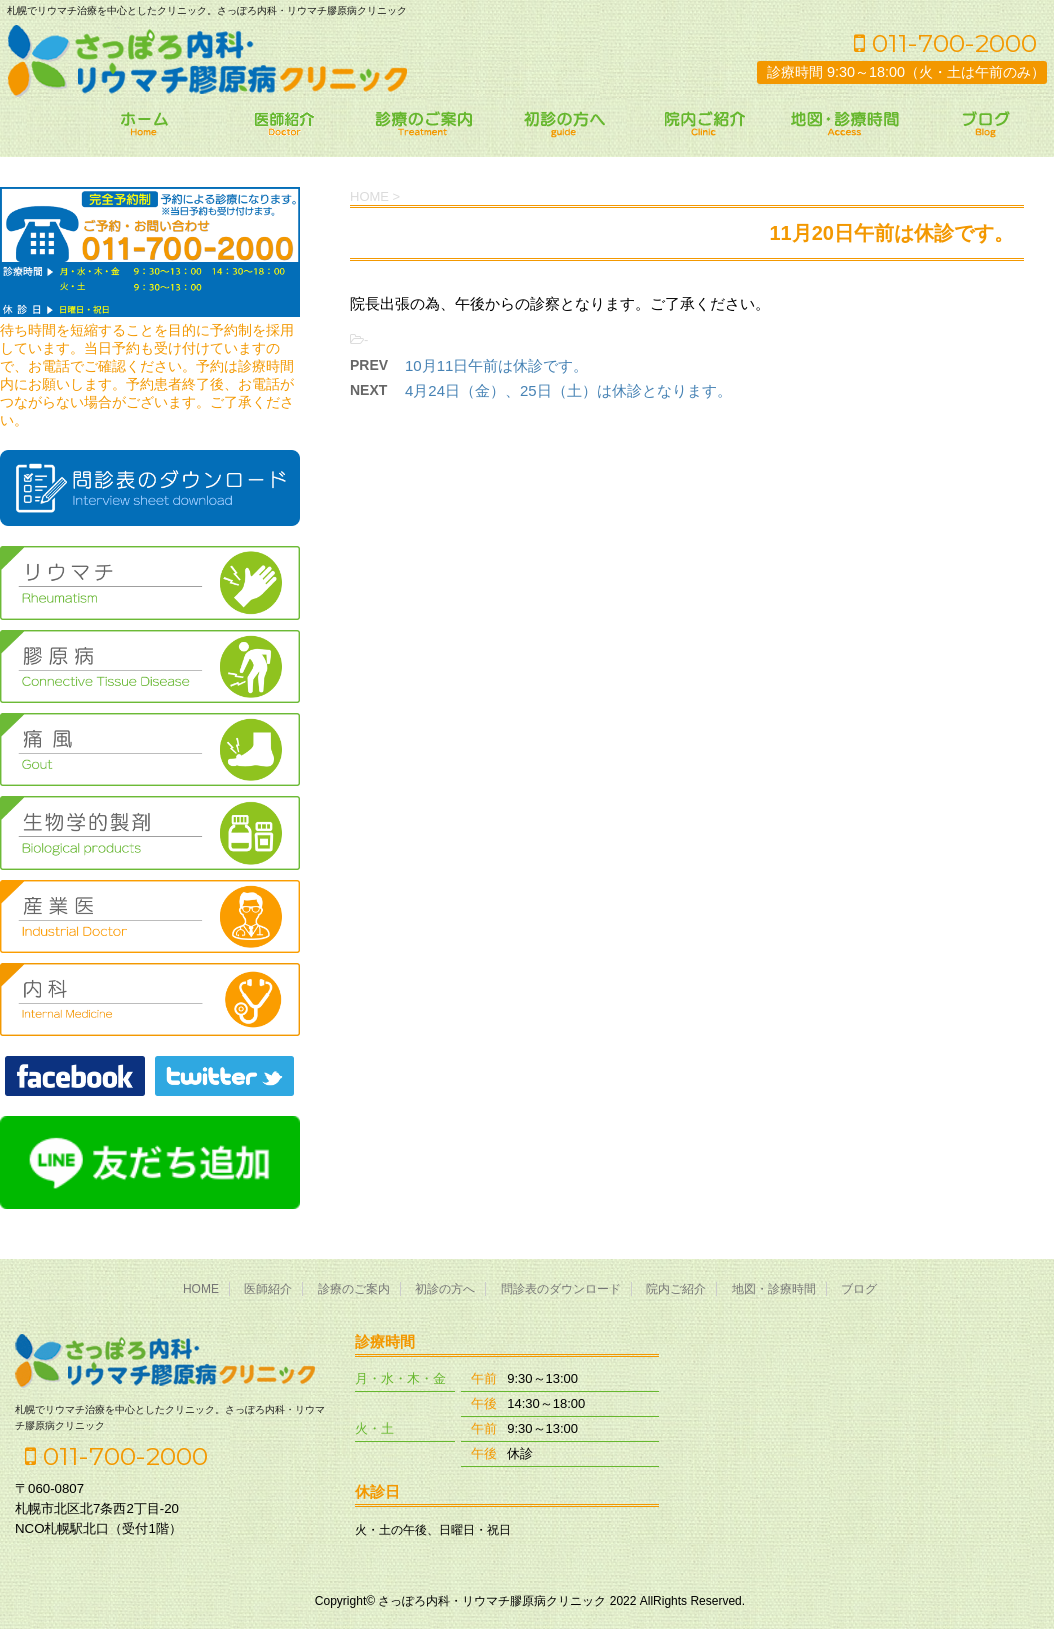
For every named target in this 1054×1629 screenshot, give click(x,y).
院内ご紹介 (676, 1289)
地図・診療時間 (774, 1289)
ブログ (859, 1289)
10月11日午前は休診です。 (496, 365)
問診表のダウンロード (561, 1289)
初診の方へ (445, 1289)
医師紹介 (268, 1289)
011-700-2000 (945, 43)
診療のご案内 (354, 1289)
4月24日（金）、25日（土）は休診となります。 (568, 390)
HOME (201, 1289)
